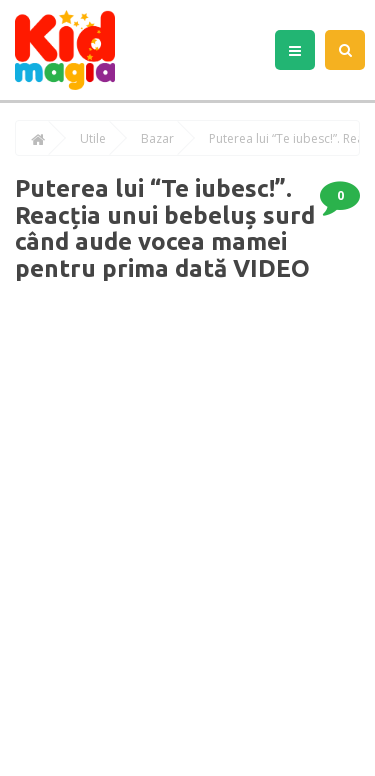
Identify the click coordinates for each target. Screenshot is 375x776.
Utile (93, 139)
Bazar (157, 139)
